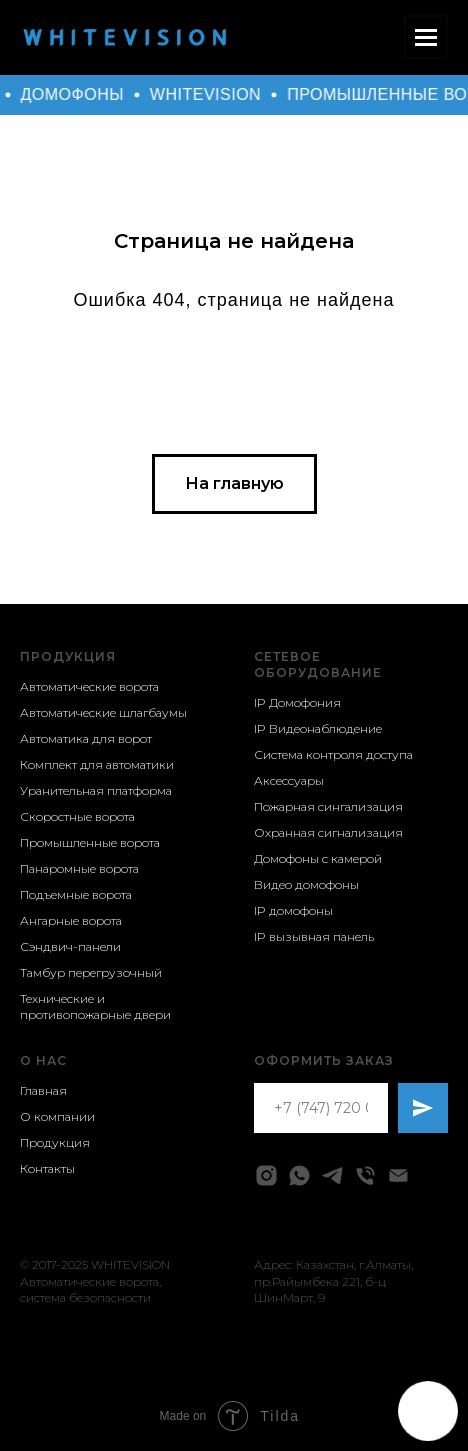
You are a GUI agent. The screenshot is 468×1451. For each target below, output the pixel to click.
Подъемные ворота (76, 894)
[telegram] (332, 1175)
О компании (57, 1116)
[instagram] (266, 1175)
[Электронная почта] (398, 1175)
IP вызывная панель (314, 936)
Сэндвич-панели (70, 946)
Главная (43, 1090)
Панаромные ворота (79, 868)
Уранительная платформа (96, 790)
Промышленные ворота (90, 842)
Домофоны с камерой (318, 858)
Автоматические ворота (89, 686)
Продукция (68, 656)
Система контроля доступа (333, 754)
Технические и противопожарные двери (95, 1006)
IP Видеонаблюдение (318, 728)
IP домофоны (293, 910)
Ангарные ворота (71, 920)
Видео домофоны (306, 884)
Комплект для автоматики (97, 764)
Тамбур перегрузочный (91, 972)
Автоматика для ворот (86, 738)
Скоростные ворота (77, 816)
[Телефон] (365, 1175)
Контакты (47, 1168)
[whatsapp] (299, 1175)
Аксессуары (289, 780)
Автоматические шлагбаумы (103, 712)
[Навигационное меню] (426, 37)
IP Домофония (297, 702)
